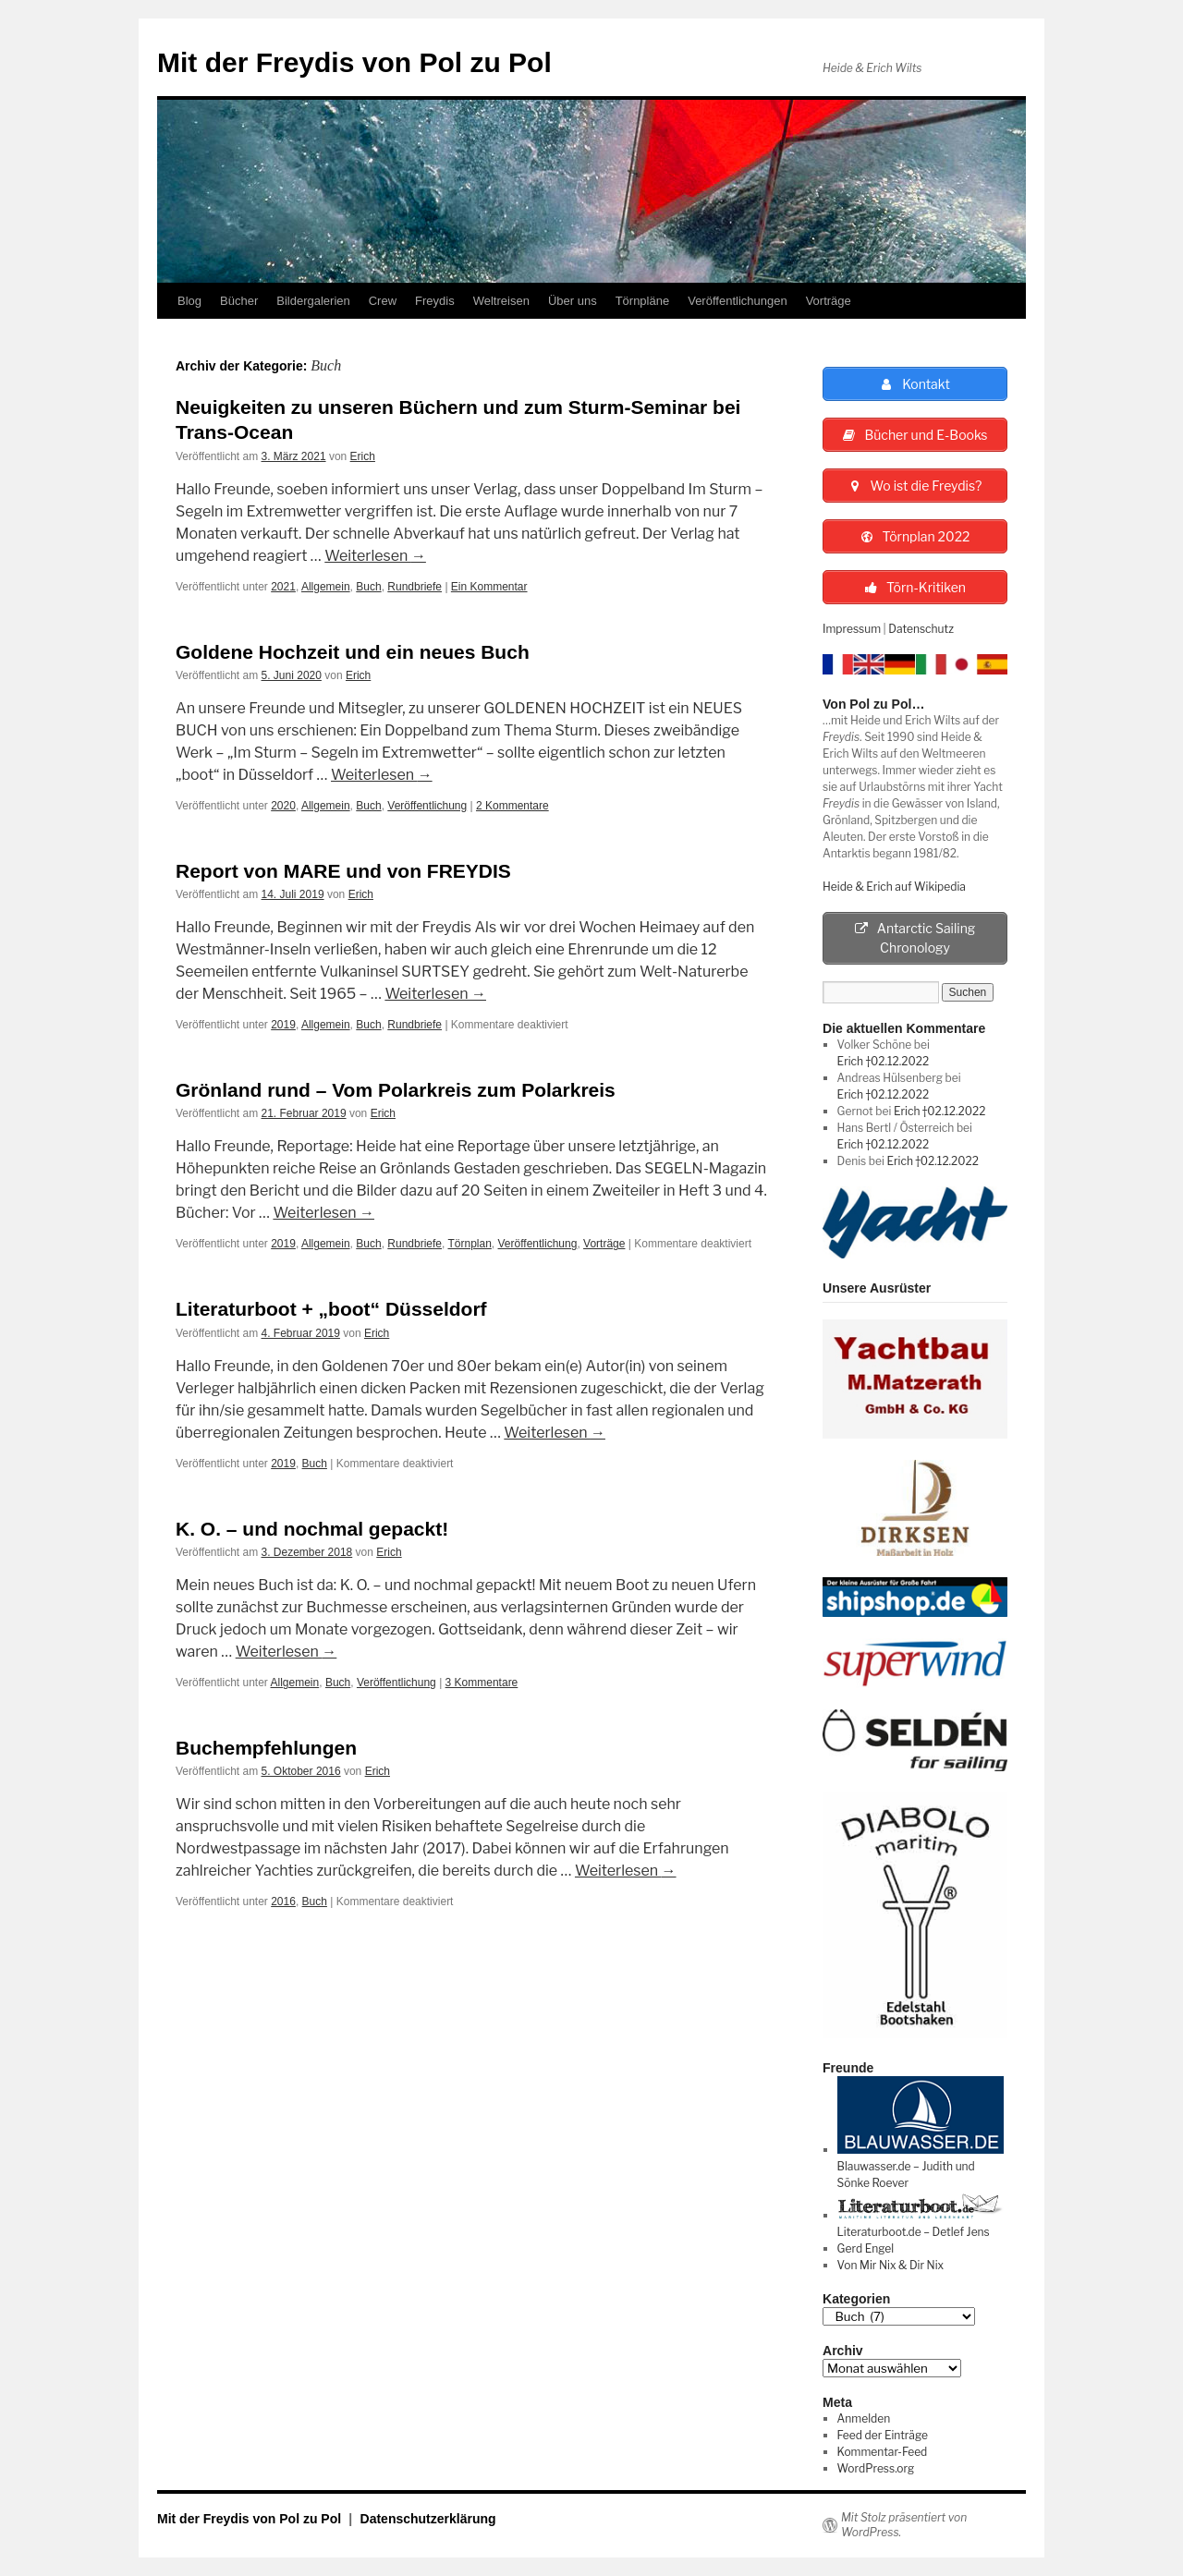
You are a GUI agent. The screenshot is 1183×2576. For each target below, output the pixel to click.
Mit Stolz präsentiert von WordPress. (904, 2524)
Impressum (852, 629)
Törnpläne (643, 301)
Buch (368, 586)
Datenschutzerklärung (428, 2518)
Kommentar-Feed (882, 2452)
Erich (362, 456)
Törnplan (469, 1243)
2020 (283, 805)
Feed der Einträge (882, 2435)
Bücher (239, 301)
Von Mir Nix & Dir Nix (890, 2265)
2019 (283, 1024)
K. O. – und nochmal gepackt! (312, 1528)
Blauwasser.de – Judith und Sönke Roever (920, 2167)
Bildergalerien (313, 301)
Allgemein (325, 586)
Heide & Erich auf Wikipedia (894, 886)
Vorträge (828, 301)
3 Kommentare (481, 1682)
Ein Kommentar (489, 586)
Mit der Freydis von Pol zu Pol (354, 62)
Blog (189, 301)
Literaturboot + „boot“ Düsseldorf (331, 1308)
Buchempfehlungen (266, 1747)
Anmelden (864, 2418)
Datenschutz (921, 629)
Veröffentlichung (427, 805)
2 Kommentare (512, 805)
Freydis (435, 301)
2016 (283, 1901)
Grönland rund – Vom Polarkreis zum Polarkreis (396, 1089)
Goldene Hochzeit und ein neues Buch (353, 651)
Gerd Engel (865, 2248)
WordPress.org (876, 2468)
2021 (283, 586)
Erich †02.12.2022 (883, 1062)
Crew (382, 301)
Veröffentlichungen (737, 301)
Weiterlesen (375, 556)
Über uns (572, 301)
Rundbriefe (414, 586)
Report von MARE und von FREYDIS (343, 870)
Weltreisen (501, 301)
